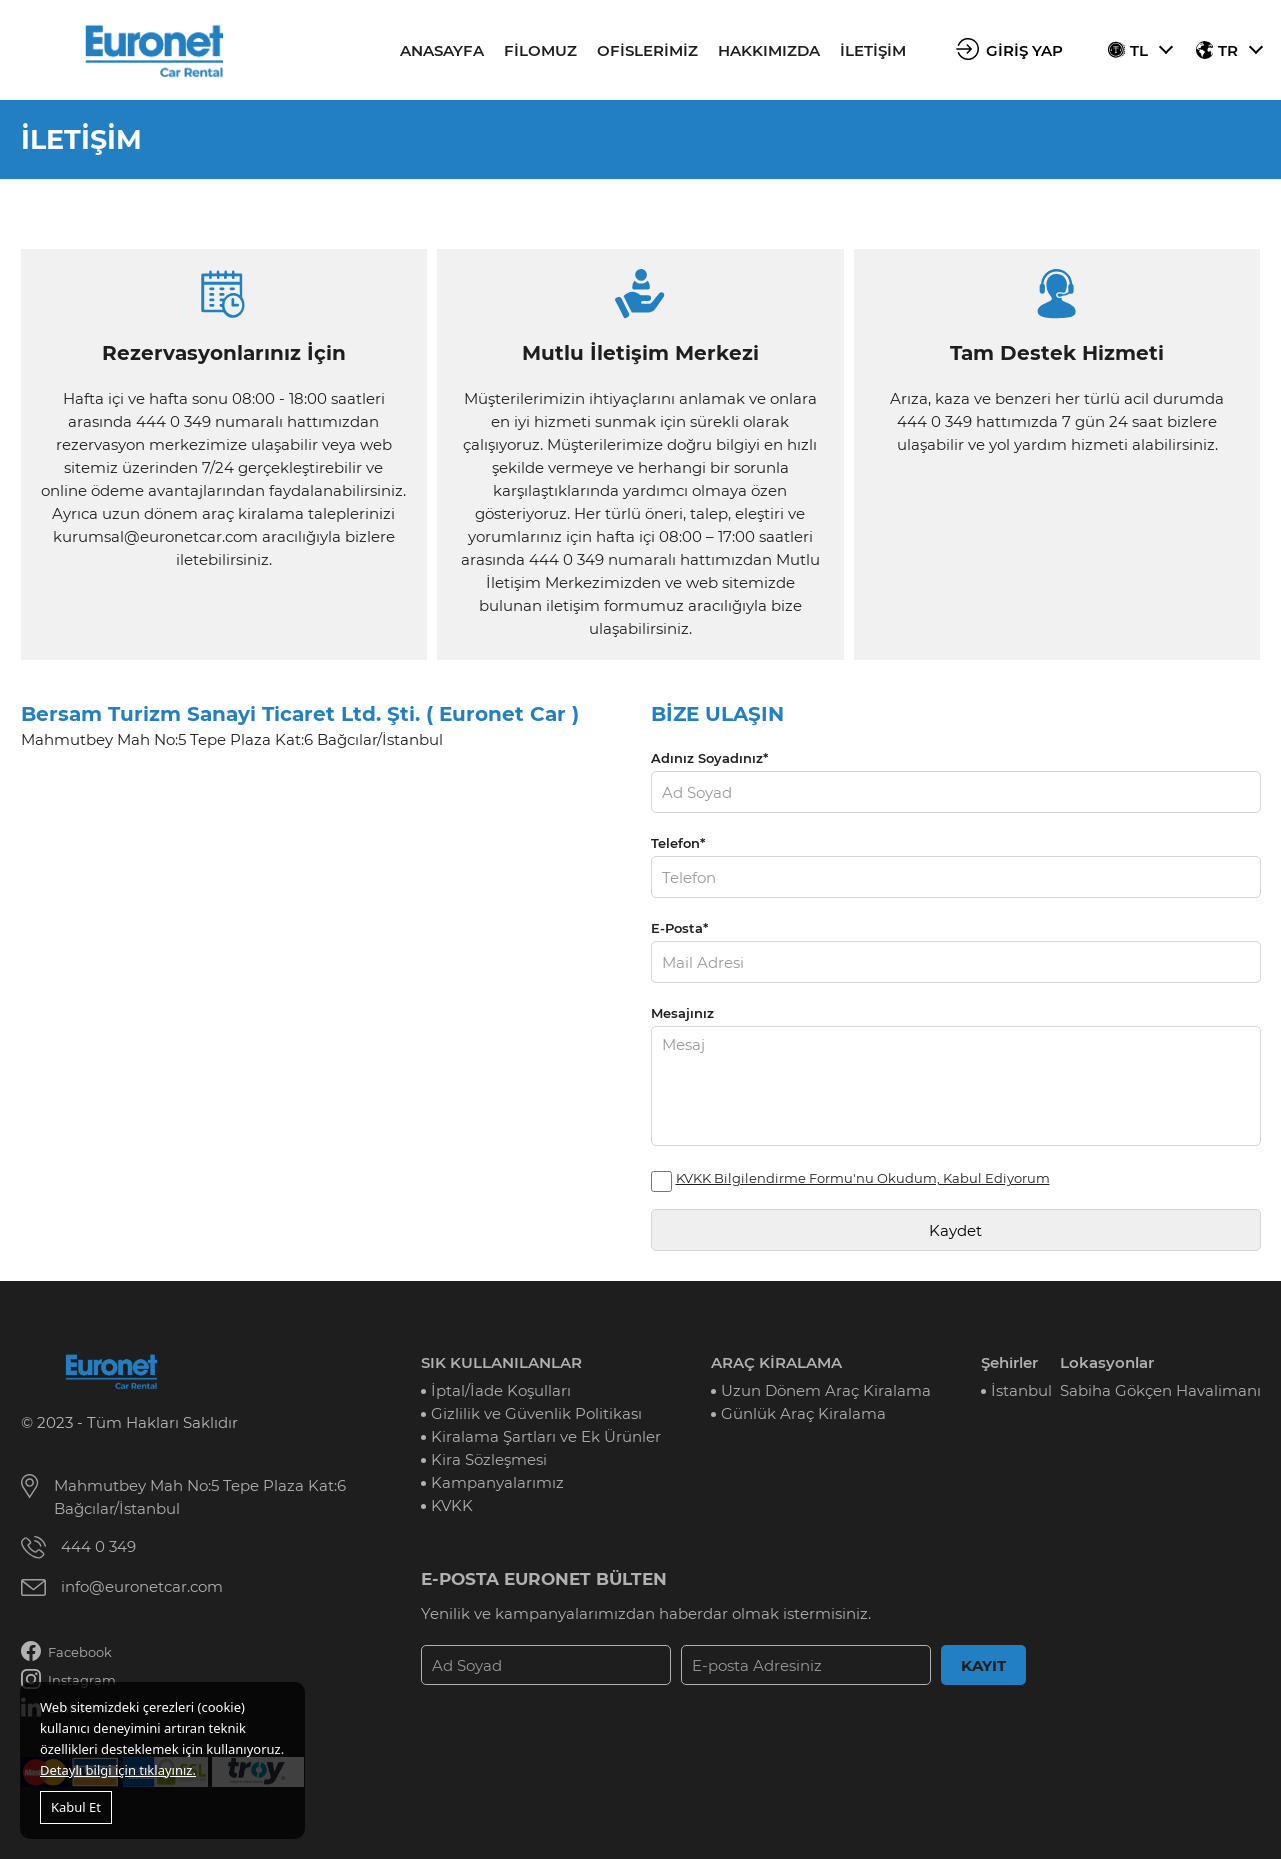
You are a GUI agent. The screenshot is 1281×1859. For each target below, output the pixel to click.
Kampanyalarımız (497, 1482)
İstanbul (1021, 1390)
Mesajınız (682, 1013)
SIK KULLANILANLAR (501, 1362)
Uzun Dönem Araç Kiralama (826, 1390)
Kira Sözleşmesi (489, 1459)
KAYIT (983, 1665)
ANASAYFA (442, 50)
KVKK (452, 1505)
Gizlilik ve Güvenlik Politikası (536, 1413)
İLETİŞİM (873, 50)
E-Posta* (679, 928)
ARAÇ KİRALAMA (776, 1362)
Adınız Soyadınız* (709, 758)
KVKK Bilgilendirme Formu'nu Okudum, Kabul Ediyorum (863, 1178)
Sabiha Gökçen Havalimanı (1160, 1390)
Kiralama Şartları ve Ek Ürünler (546, 1436)
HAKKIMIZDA (769, 50)
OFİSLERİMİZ (647, 50)
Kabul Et (76, 1807)
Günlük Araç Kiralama (803, 1413)
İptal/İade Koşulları (501, 1390)
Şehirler (1009, 1362)
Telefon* (678, 843)
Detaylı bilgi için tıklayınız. (118, 1770)
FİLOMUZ (540, 50)
